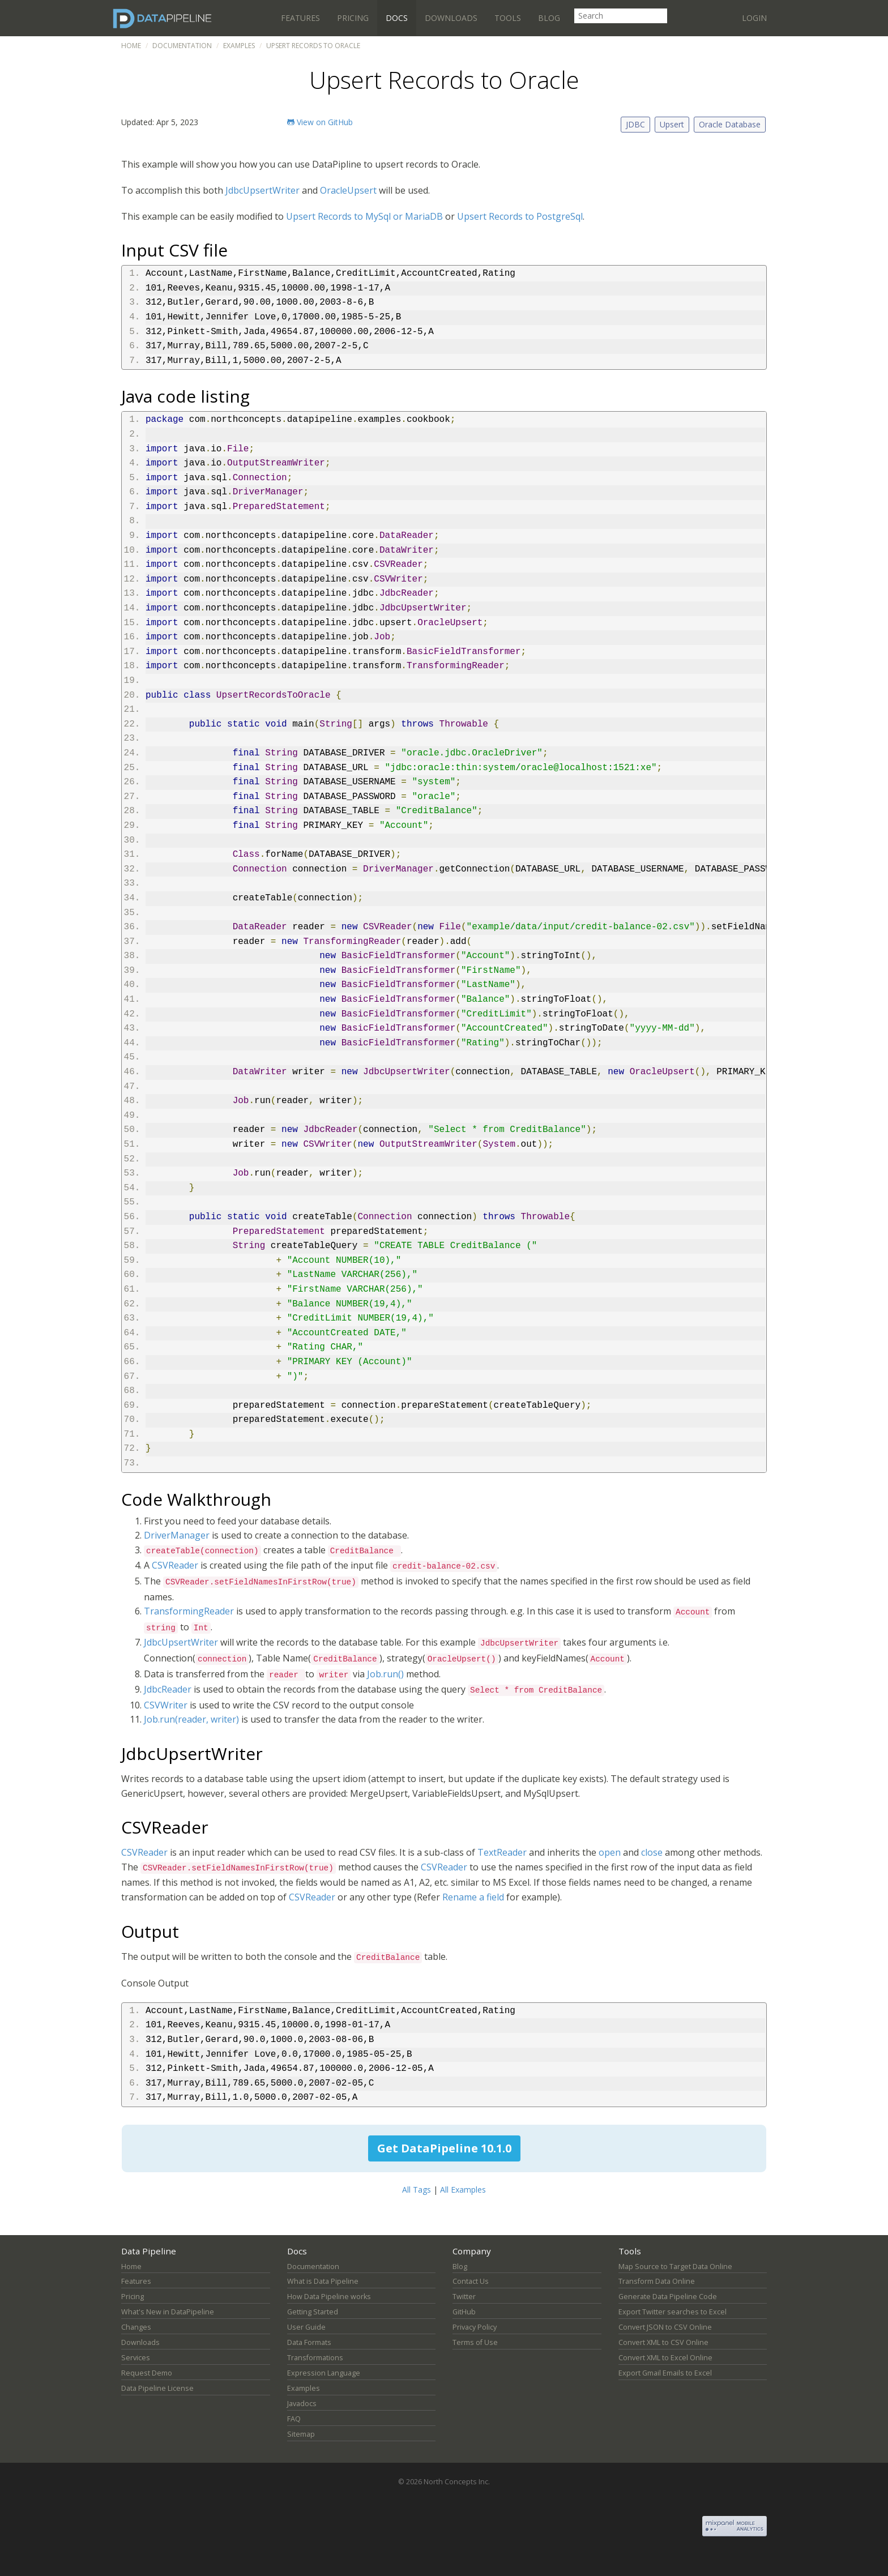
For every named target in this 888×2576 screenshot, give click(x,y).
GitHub (464, 2312)
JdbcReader (167, 1689)
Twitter (464, 2296)
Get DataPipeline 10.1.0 (444, 2148)
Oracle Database (730, 124)
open (610, 1852)
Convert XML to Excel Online (665, 2358)
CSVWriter (165, 1705)
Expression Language (323, 2373)
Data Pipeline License (157, 2388)
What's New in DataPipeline (167, 2312)
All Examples (463, 2189)
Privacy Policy (474, 2327)
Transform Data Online (656, 2281)
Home (131, 45)
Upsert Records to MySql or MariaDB (364, 216)
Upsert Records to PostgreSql (520, 216)
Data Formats (309, 2342)
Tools (507, 17)
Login (754, 17)
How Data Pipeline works (329, 2296)
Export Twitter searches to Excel (672, 2312)
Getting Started (312, 2312)
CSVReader (175, 1565)
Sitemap (301, 2434)
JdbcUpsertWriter (262, 190)
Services (135, 2358)
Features (300, 17)
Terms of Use (475, 2342)
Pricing (353, 17)
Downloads (451, 17)
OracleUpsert (348, 190)
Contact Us (470, 2281)
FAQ (294, 2419)
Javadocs (302, 2403)
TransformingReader (189, 1611)
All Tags (416, 2189)
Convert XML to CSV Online (663, 2342)
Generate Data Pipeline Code (667, 2296)
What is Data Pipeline (322, 2281)
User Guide (306, 2327)
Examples (239, 45)
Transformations (315, 2358)
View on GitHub (320, 122)
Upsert (672, 124)
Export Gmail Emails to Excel (665, 2373)
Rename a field (473, 1897)
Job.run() (385, 1674)
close (652, 1852)
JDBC (635, 124)
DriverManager (177, 1535)
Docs (397, 17)
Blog (549, 17)
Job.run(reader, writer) (191, 1719)
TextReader (502, 1852)
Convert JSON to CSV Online (665, 2327)
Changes (136, 2327)
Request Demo (146, 2373)
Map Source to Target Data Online (675, 2266)
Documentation (182, 45)
